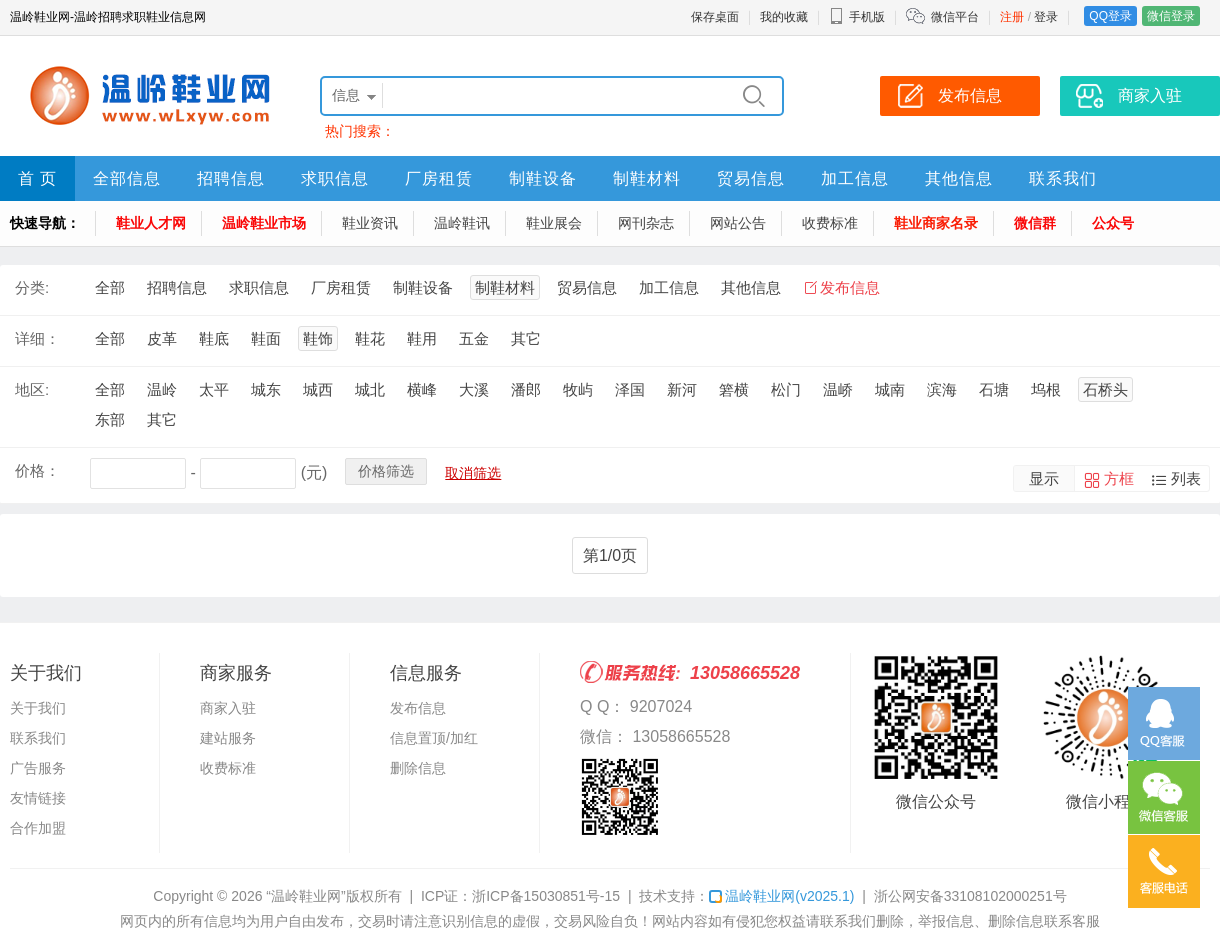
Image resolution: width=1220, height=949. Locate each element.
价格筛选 (386, 471)
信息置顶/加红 (434, 738)
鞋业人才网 (151, 223)
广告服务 (38, 768)
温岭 (162, 389)
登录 (1046, 17)
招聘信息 (231, 178)
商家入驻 (228, 708)
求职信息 (335, 178)
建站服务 (228, 738)
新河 (682, 389)
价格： (37, 470)
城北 (370, 389)
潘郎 (526, 389)
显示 (1044, 478)
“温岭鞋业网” (305, 896)
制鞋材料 (647, 178)
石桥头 (1105, 389)
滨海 (942, 389)
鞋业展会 (554, 223)
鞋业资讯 (370, 223)
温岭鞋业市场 (264, 223)
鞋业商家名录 (936, 223)
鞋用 (422, 338)
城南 (890, 389)
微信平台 (955, 17)
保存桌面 (715, 17)
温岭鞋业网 (781, 896)
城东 (266, 389)
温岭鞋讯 (462, 223)
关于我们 (38, 708)
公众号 (1113, 223)
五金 (474, 338)
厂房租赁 (439, 178)
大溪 (474, 389)
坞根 (1046, 389)
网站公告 (738, 223)
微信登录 (1171, 16)
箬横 (734, 389)
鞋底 (214, 338)
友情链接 (38, 798)
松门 (786, 389)
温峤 (838, 389)
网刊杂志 (646, 223)
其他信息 (959, 178)
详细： (37, 338)
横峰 (422, 389)
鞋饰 (318, 338)
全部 (110, 287)
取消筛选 (473, 473)
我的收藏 (784, 17)
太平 (214, 389)
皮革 (162, 338)
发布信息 (850, 287)
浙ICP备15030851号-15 (546, 896)
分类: (32, 287)
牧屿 (578, 389)
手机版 (857, 17)
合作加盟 (38, 828)
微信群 (1035, 223)
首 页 (37, 178)
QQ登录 (1110, 16)
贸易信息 (751, 178)
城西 (318, 389)
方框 (1119, 478)
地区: (32, 389)
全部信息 (127, 178)
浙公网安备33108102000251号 (970, 896)
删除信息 (418, 768)
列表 (1186, 478)
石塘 (994, 389)
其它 (526, 338)
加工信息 (855, 178)
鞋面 (266, 338)
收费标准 (830, 223)
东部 (110, 419)
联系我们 (1063, 178)
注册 (1012, 17)
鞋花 (370, 338)
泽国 (630, 389)
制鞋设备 (543, 178)
